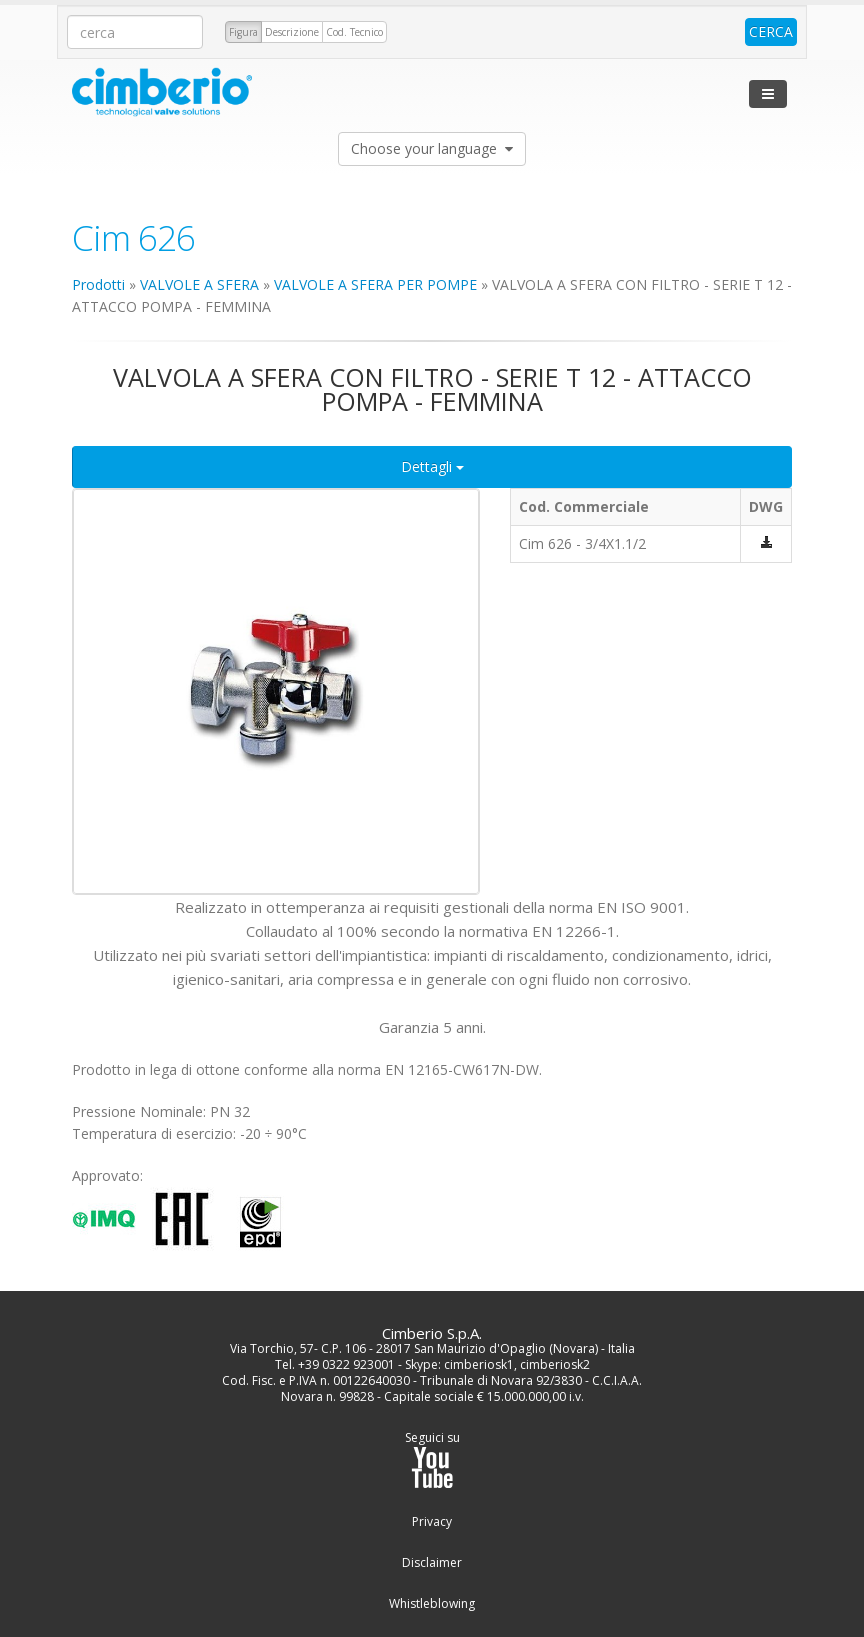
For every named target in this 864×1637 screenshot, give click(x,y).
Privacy (432, 1522)
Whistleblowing (432, 1604)
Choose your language (432, 148)
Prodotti (98, 284)
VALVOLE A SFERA (199, 284)
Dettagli (432, 466)
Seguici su (432, 1459)
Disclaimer (432, 1563)
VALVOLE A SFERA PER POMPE (375, 284)
